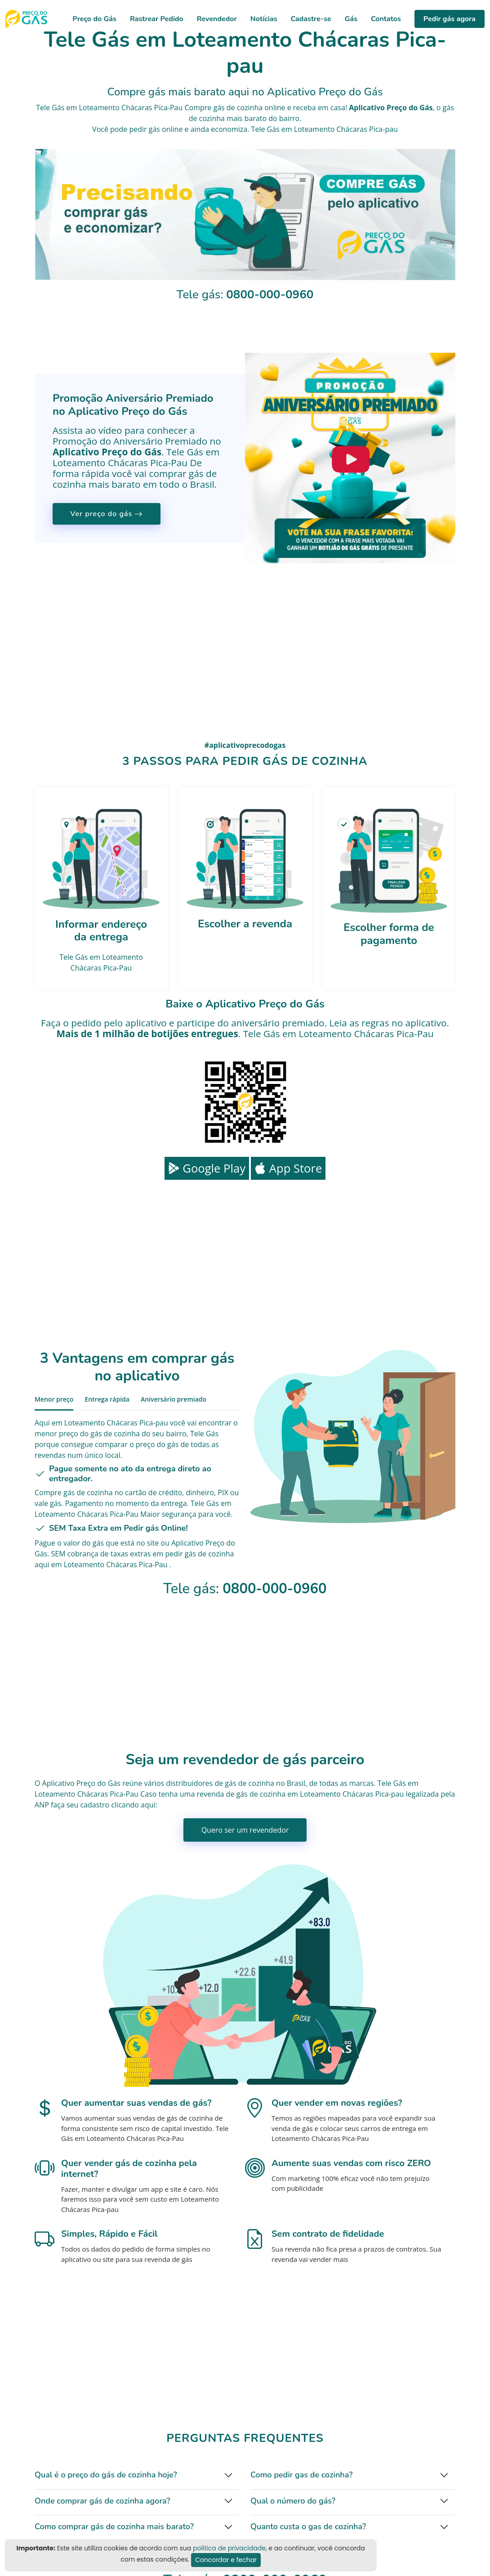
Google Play (206, 1168)
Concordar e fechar (226, 2559)
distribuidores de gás (201, 1783)
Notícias (263, 19)
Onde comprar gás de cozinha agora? (102, 2500)
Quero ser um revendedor (245, 1830)
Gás (351, 19)
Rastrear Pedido (156, 19)
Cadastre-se (311, 19)
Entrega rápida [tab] (107, 1399)
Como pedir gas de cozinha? (301, 2474)
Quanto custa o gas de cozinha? (308, 2526)
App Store (288, 1168)
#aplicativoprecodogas (245, 745)
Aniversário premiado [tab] (173, 1399)
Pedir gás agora (449, 19)
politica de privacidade (229, 2548)
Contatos (386, 19)
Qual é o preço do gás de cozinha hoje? (106, 2474)
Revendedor (217, 19)
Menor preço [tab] (54, 1399)
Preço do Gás (94, 19)
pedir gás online (156, 129)
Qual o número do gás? (292, 2500)
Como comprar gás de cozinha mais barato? (114, 2526)
